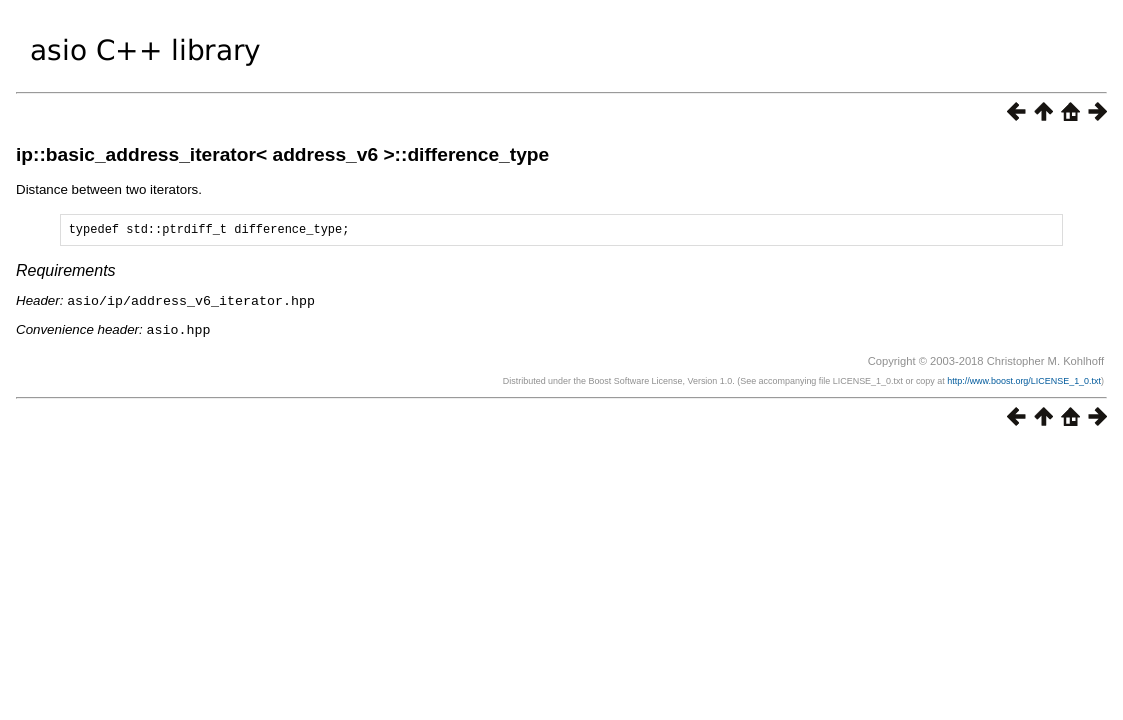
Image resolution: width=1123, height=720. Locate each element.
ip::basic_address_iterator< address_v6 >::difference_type (282, 154)
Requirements (66, 273)
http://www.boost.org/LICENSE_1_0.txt (1024, 382)
